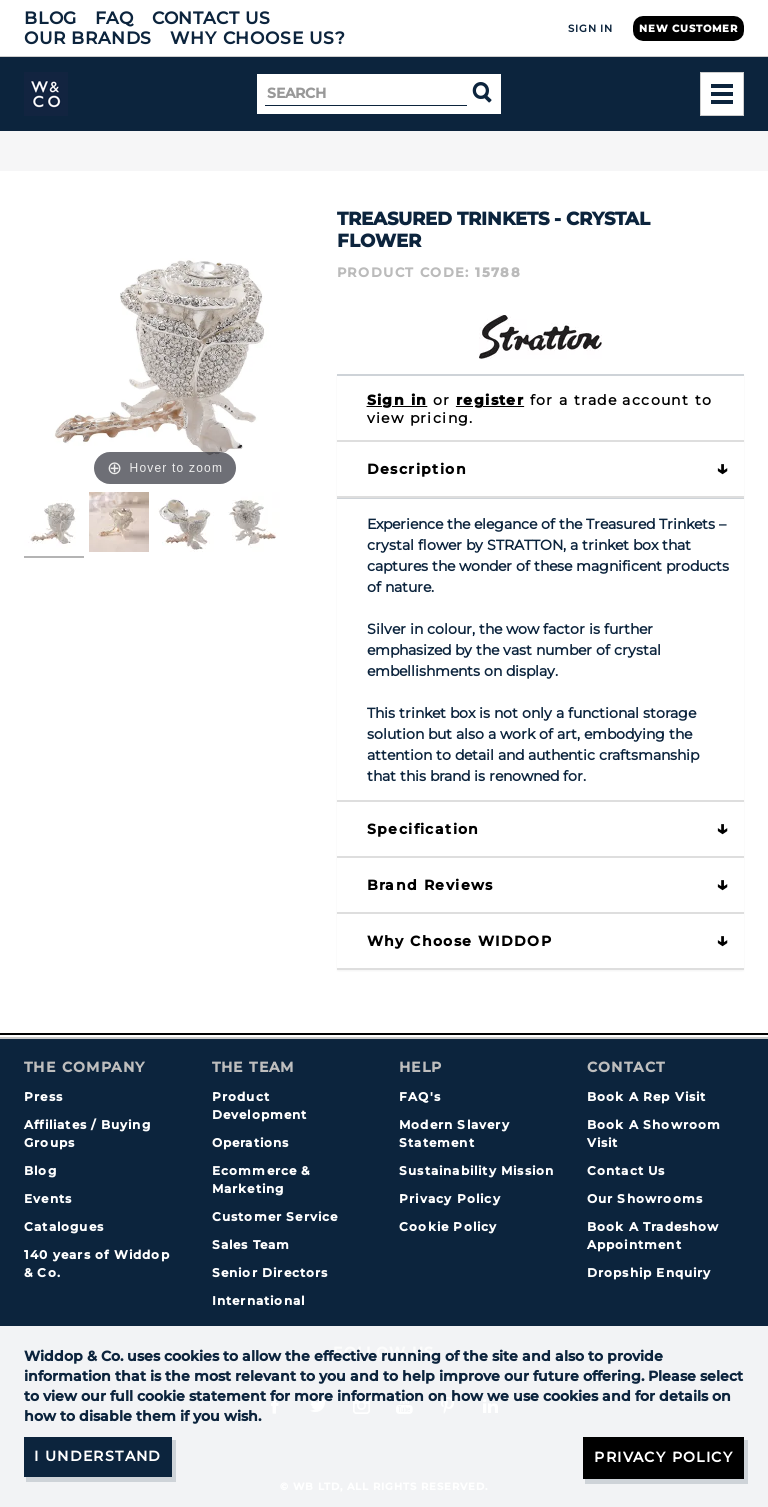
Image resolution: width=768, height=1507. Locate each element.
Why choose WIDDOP (460, 941)
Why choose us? (258, 38)
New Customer (688, 28)
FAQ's (420, 1096)
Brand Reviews (430, 885)
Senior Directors (270, 1272)
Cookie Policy (448, 1226)
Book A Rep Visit (647, 1096)
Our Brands (88, 38)
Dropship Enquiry (649, 1272)
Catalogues (64, 1226)
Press (43, 1096)
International (259, 1300)
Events (48, 1198)
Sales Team (251, 1244)
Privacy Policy (450, 1198)
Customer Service (275, 1216)
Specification (423, 829)
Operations (251, 1142)
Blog (50, 18)
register (490, 400)
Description (417, 469)
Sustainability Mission (476, 1170)
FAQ (114, 18)
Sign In (590, 28)
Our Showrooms (645, 1198)
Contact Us (211, 18)
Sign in (397, 400)
